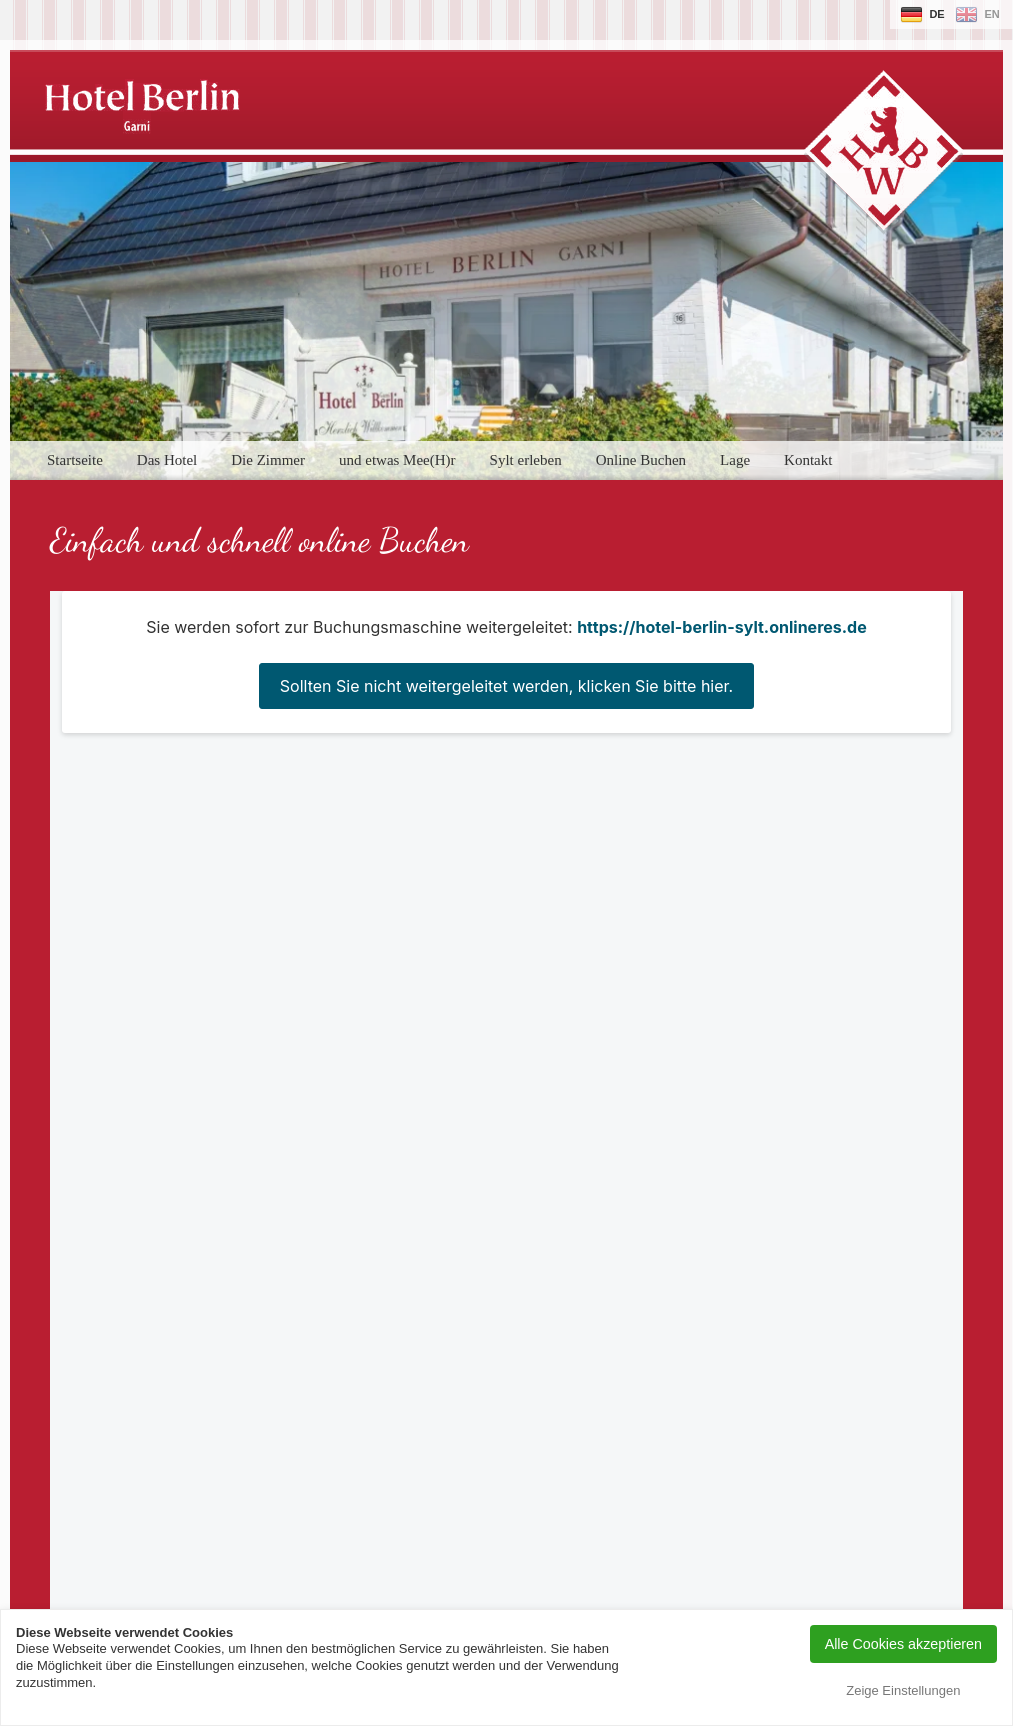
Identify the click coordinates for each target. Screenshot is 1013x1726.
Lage (735, 460)
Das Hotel (167, 460)
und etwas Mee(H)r (397, 460)
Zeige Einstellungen (903, 1690)
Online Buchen (641, 460)
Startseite (75, 460)
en (991, 14)
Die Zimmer (268, 460)
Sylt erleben (526, 460)
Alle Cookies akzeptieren (903, 1644)
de (936, 14)
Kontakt (808, 460)
